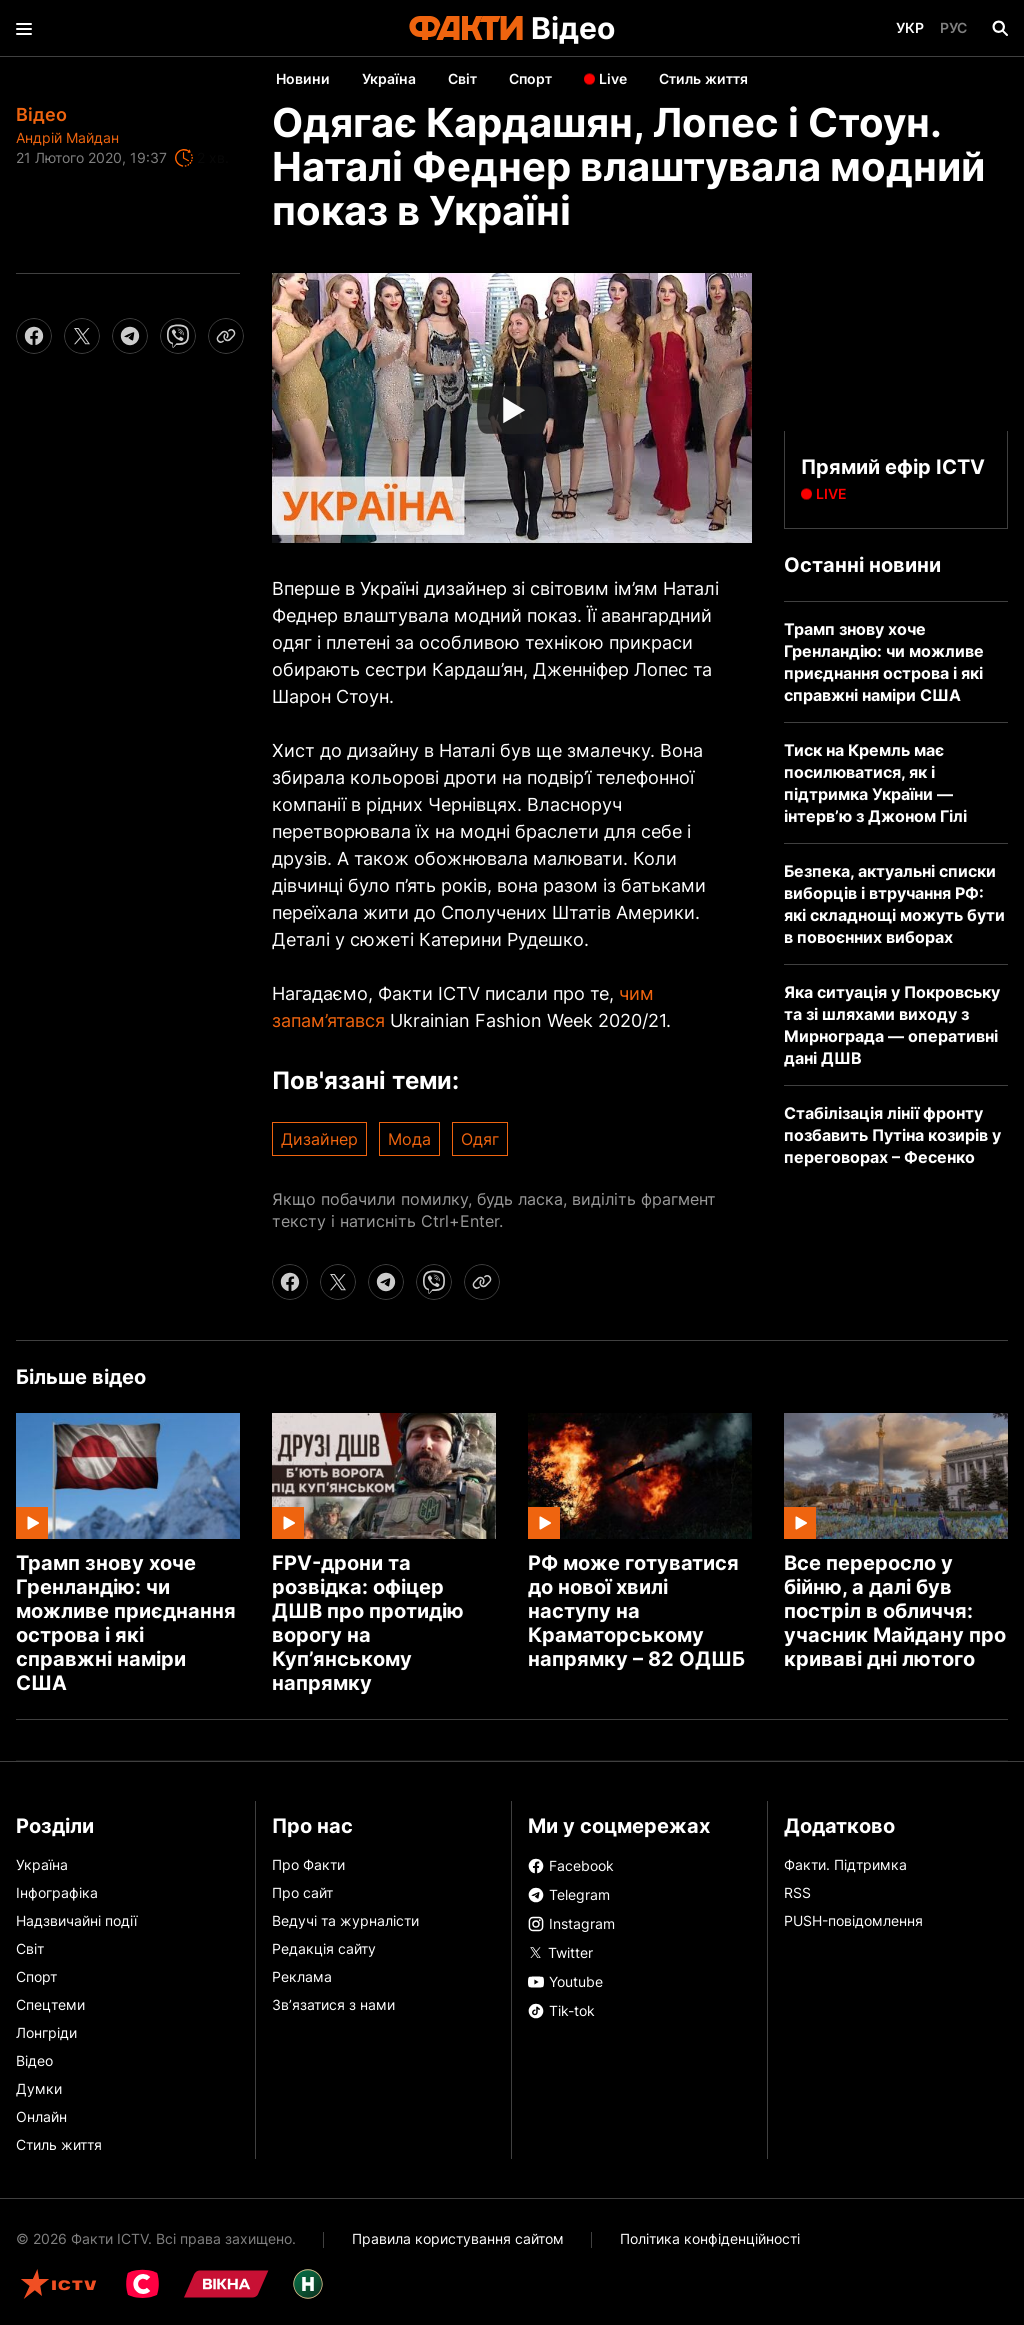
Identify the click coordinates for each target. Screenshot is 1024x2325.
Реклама (302, 1976)
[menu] (24, 28)
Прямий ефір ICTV (893, 467)
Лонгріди (46, 2032)
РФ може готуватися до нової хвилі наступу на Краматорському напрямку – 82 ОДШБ (636, 1611)
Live (613, 78)
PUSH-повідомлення (853, 1920)
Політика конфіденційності (710, 2238)
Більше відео (81, 1377)
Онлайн (41, 2116)
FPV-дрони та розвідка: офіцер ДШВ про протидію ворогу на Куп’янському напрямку (368, 1623)
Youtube (565, 1981)
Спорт (530, 78)
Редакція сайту (324, 1948)
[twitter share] (82, 336)
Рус (953, 27)
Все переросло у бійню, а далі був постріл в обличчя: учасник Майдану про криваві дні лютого (895, 1611)
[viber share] (178, 336)
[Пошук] (1000, 28)
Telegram (569, 1894)
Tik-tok (561, 2010)
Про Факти (308, 1864)
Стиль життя (703, 78)
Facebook (571, 1865)
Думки (39, 2088)
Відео (573, 28)
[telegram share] (130, 336)
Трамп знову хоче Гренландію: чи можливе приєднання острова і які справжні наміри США (126, 1623)
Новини (303, 78)
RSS (797, 1892)
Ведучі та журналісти (345, 1920)
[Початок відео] (512, 408)
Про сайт (302, 1892)
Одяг (480, 1139)
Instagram (571, 1923)
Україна (389, 78)
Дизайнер (319, 1139)
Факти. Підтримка (845, 1864)
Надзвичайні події (76, 1920)
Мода (409, 1139)
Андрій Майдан (67, 137)
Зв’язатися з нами (333, 2004)
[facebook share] (34, 336)
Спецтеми (50, 2004)
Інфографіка (57, 1892)
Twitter (560, 1951)
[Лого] (466, 28)
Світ (462, 78)
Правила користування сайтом (458, 2238)
